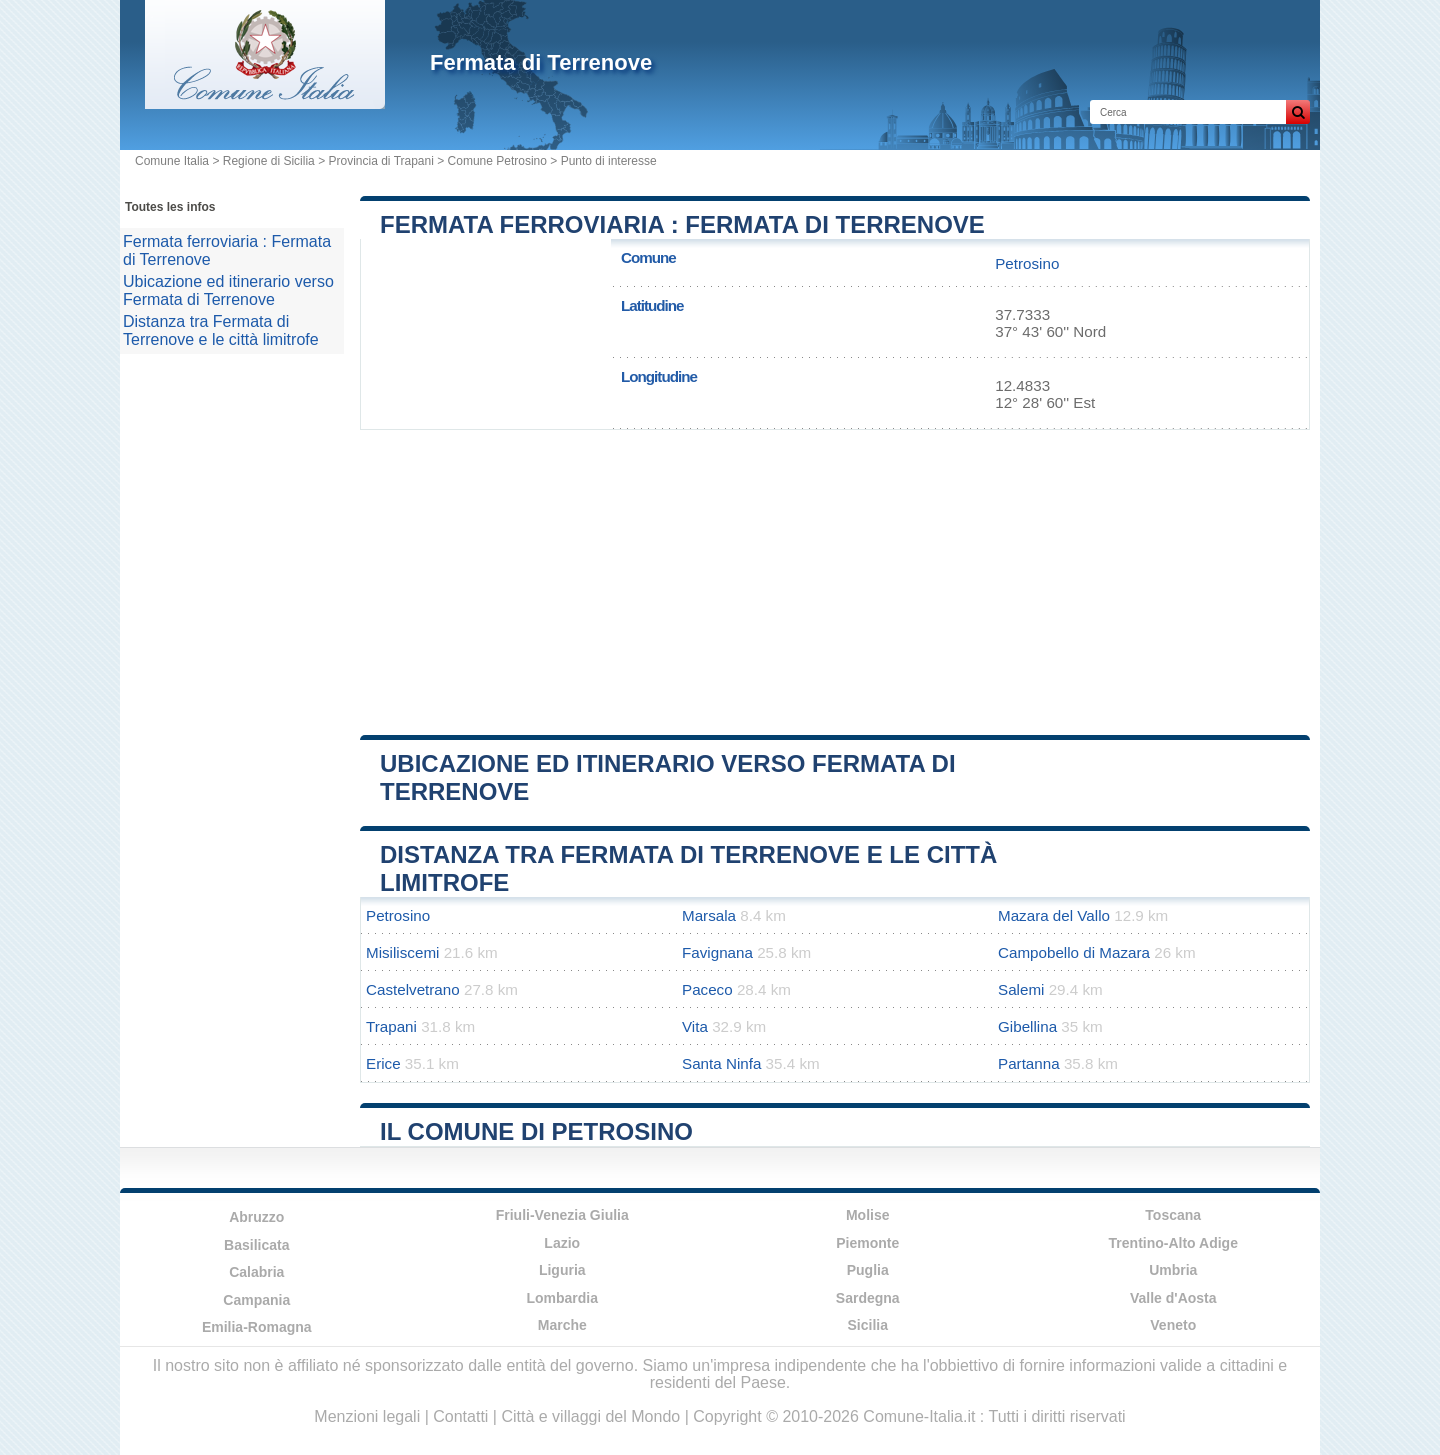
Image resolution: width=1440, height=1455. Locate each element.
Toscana (1173, 1215)
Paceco (707, 989)
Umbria (1173, 1270)
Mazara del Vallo (1054, 915)
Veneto (1173, 1325)
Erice (383, 1063)
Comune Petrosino (497, 161)
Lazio (562, 1243)
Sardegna (868, 1298)
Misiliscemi (402, 952)
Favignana (717, 952)
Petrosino (1027, 263)
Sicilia (868, 1325)
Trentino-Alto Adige (1173, 1243)
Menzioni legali (367, 1416)
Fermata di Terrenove (541, 62)
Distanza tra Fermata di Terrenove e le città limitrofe (221, 330)
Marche (562, 1325)
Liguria (562, 1270)
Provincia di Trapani (380, 161)
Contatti (460, 1416)
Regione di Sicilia (269, 161)
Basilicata (256, 1245)
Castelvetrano (413, 989)
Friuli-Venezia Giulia (562, 1215)
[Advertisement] (835, 575)
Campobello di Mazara (1074, 952)
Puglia (868, 1270)
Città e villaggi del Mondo (590, 1416)
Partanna (1029, 1063)
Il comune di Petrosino (536, 1131)
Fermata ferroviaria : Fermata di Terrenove (682, 224)
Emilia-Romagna (257, 1327)
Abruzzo (256, 1217)
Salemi (1021, 989)
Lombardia (562, 1298)
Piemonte (867, 1243)
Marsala (709, 915)
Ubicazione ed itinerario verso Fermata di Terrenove (228, 290)
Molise (868, 1215)
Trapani (391, 1026)
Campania (256, 1300)
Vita (695, 1026)
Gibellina (1027, 1026)
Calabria (256, 1272)
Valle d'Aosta (1173, 1298)
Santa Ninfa (721, 1063)
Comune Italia (172, 161)
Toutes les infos (170, 207)
